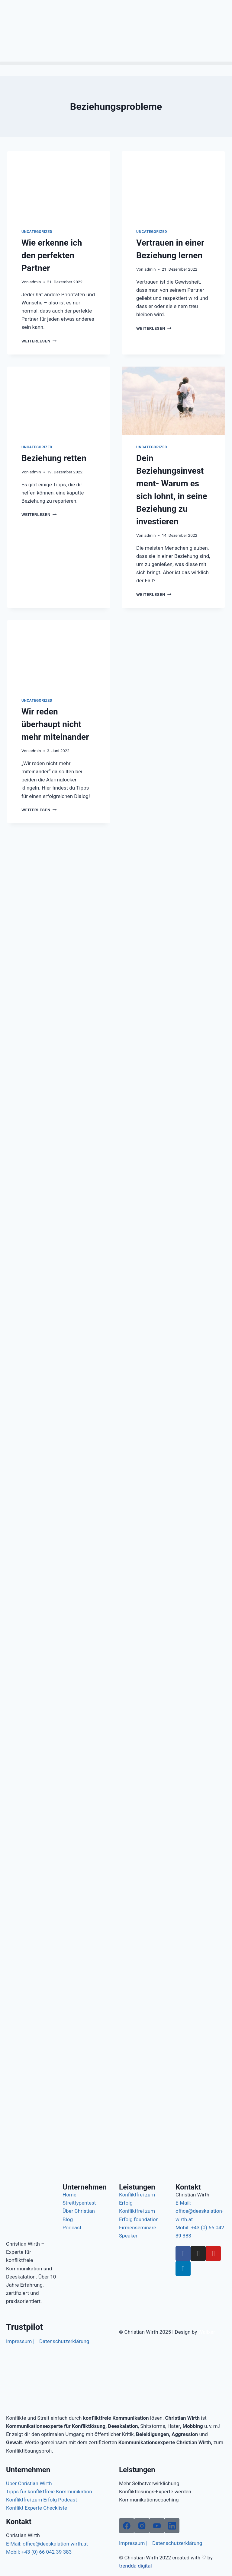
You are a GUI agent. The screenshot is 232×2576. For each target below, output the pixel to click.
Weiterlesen (39, 341)
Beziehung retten (53, 458)
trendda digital (135, 2566)
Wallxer (206, 2332)
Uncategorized (36, 232)
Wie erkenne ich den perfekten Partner (51, 255)
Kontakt (188, 2187)
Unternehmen (85, 2187)
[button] (116, 63)
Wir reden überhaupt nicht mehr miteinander (55, 724)
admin (35, 281)
